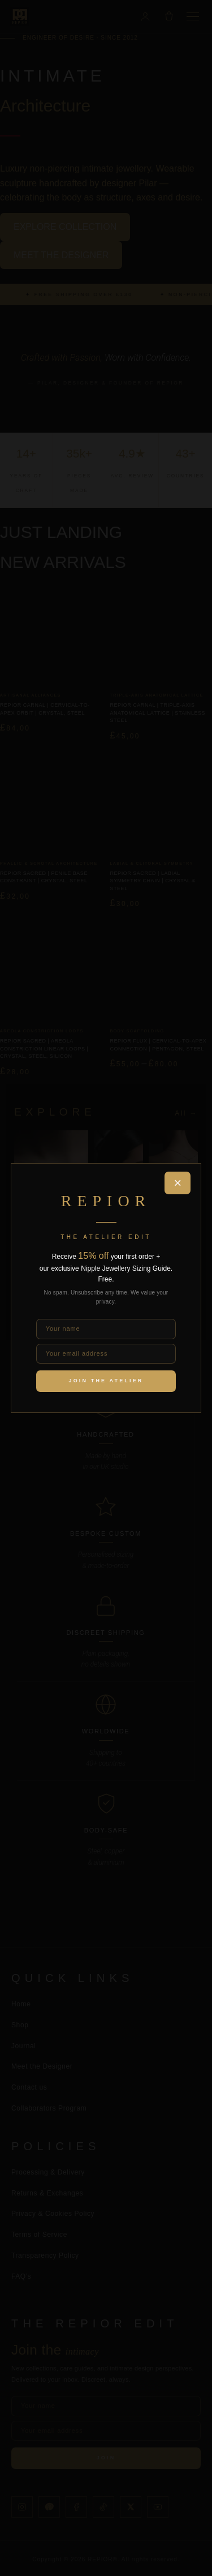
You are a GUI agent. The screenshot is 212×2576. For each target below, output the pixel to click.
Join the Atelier (106, 1380)
